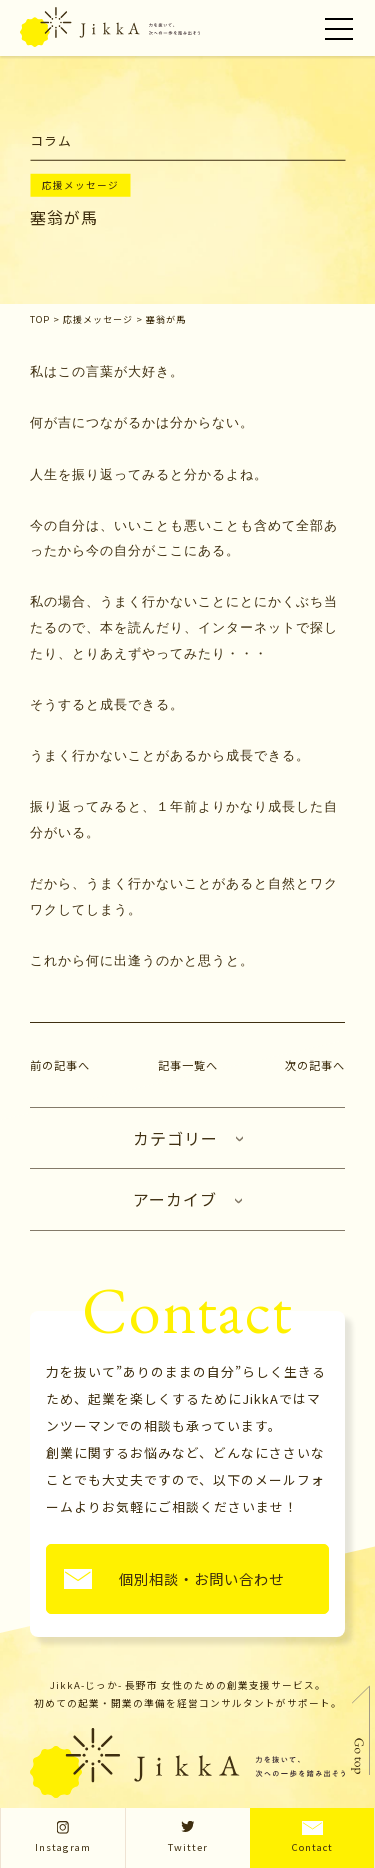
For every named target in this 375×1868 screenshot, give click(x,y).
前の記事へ (60, 1065)
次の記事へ (315, 1065)
